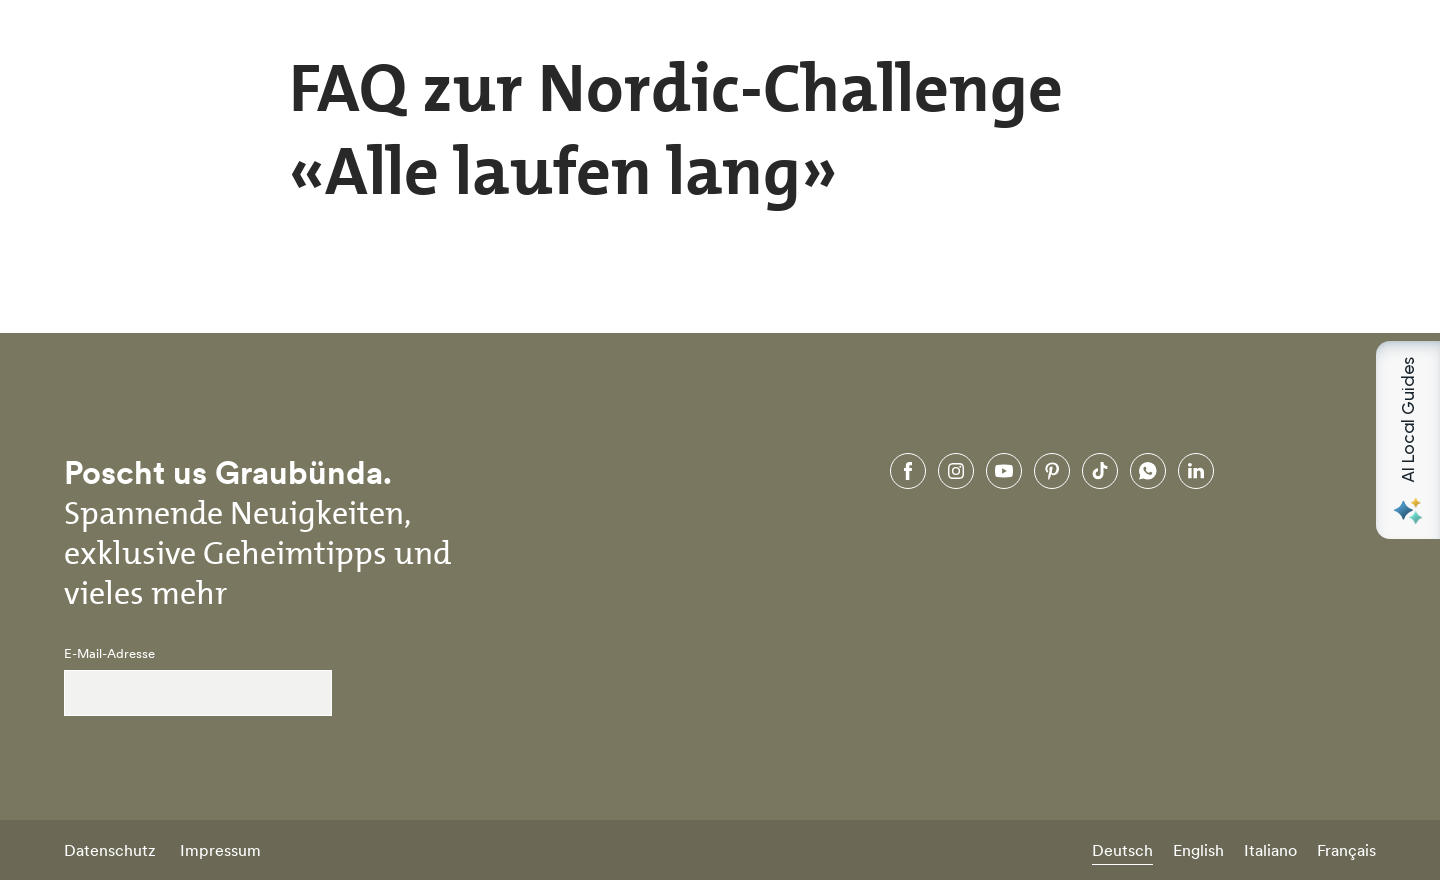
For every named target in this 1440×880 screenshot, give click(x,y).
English (1198, 850)
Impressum (220, 850)
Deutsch (1122, 850)
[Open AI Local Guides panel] (1408, 440)
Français (1346, 850)
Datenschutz (110, 850)
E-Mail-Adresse (109, 654)
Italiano (1270, 850)
